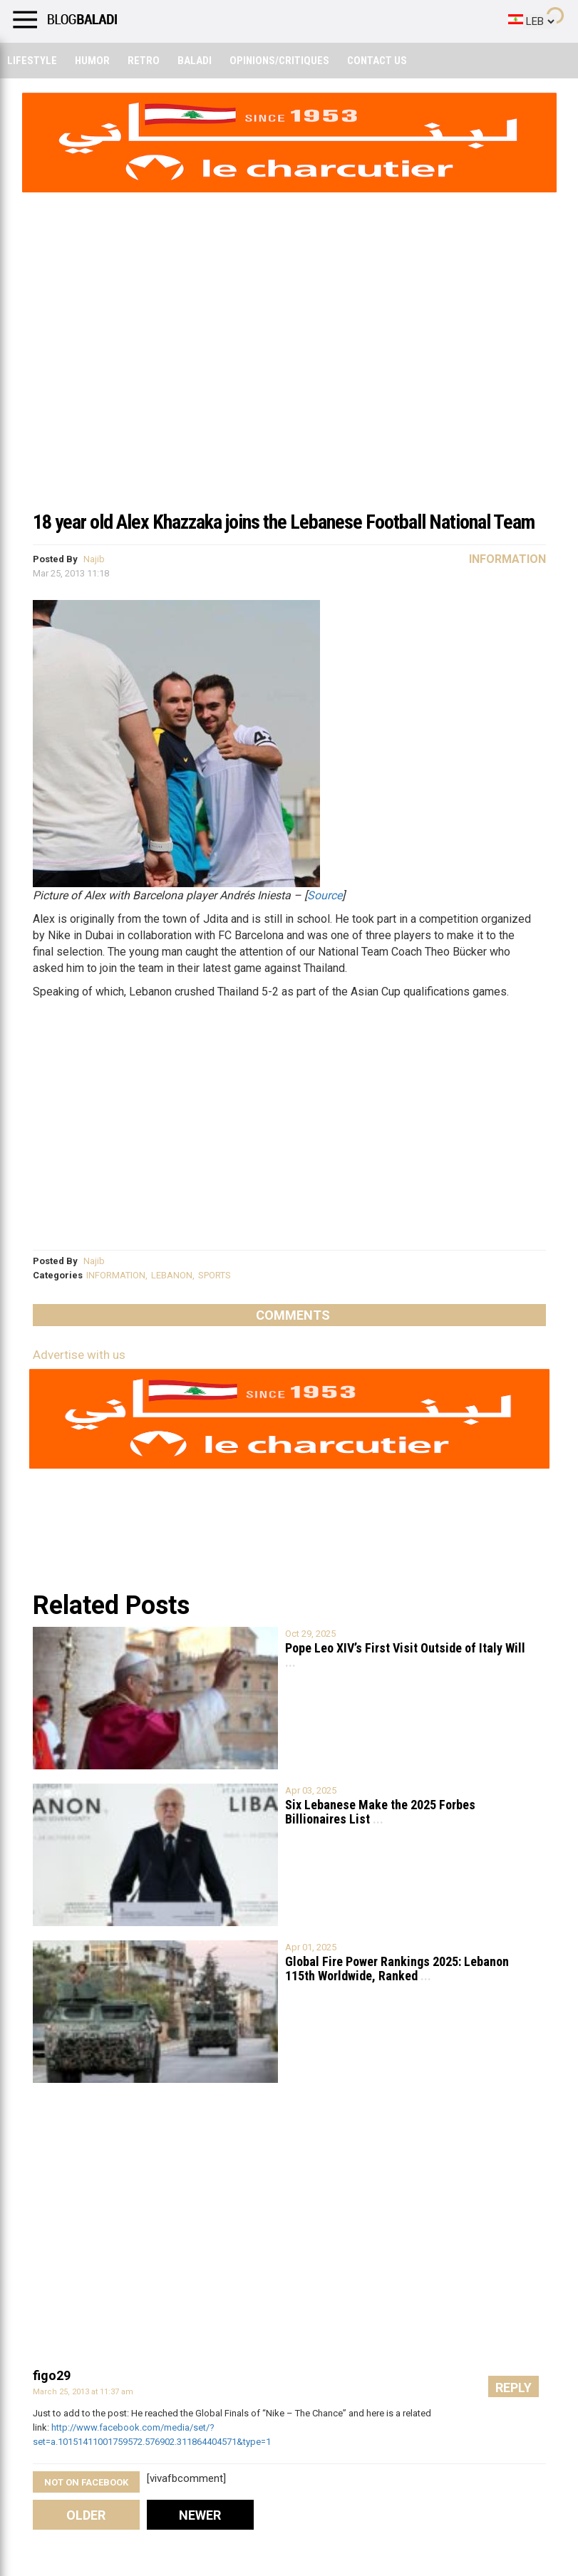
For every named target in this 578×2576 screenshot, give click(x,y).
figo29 (52, 2375)
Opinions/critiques (279, 60)
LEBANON (171, 1275)
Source (324, 895)
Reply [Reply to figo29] (513, 2387)
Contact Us (377, 60)
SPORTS (214, 1275)
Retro (144, 60)
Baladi (194, 60)
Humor (92, 60)
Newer (200, 2515)
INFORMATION (115, 1275)
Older (85, 2515)
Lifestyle (32, 60)
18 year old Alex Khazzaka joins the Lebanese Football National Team (284, 522)
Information (507, 559)
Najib (94, 559)
